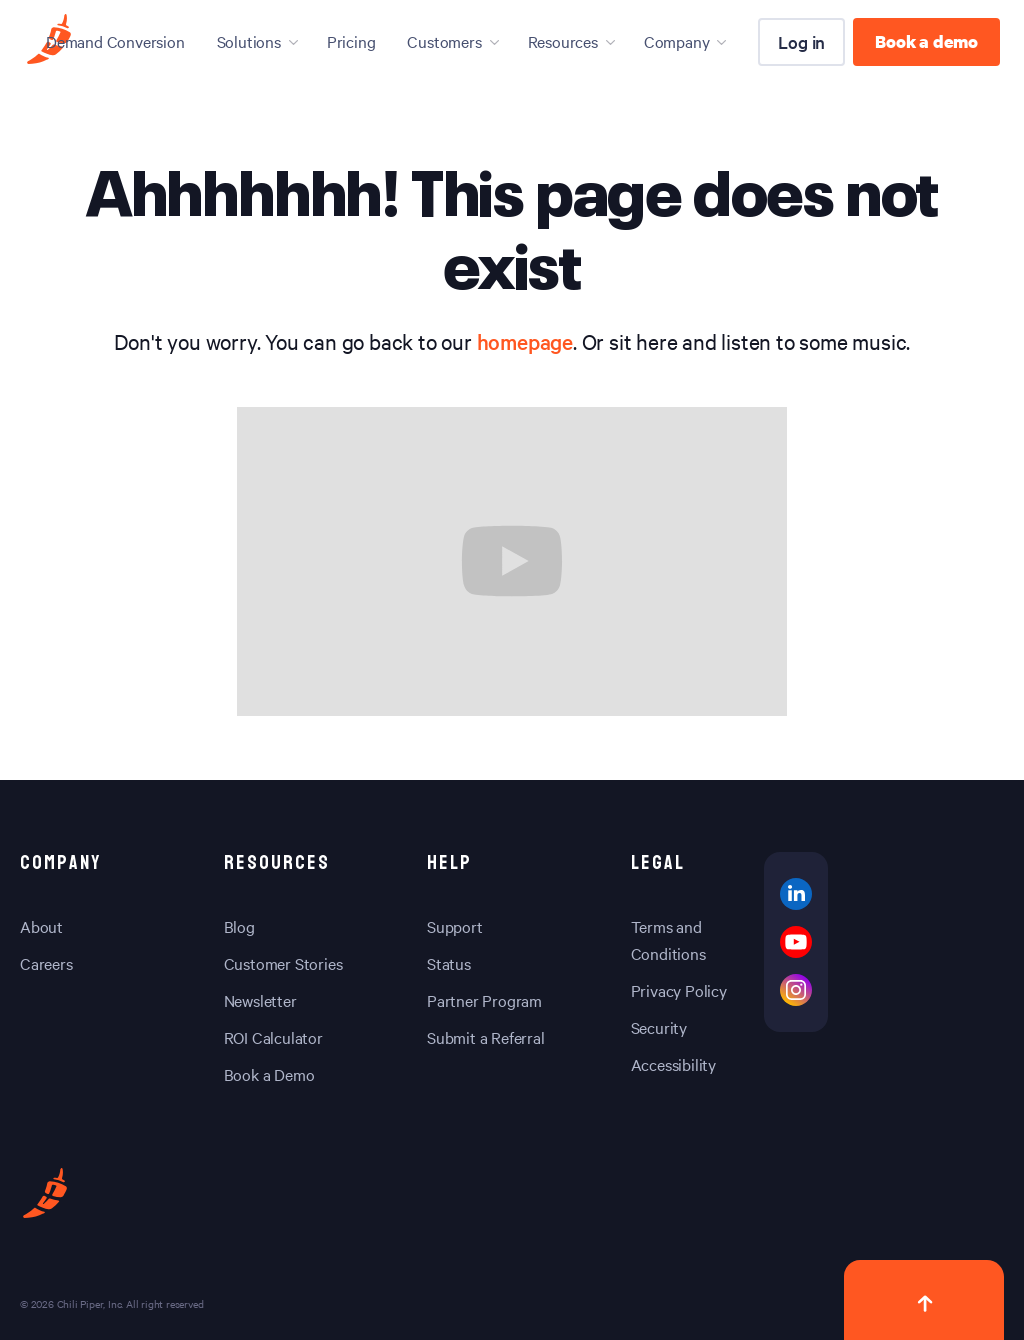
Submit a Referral (486, 1037)
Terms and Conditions (668, 939)
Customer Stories (283, 963)
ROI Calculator (273, 1037)
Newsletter (260, 1000)
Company (677, 41)
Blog (239, 926)
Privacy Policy (679, 990)
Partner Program (484, 1000)
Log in (801, 41)
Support (455, 926)
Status (449, 963)
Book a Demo (269, 1074)
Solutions (249, 41)
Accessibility (673, 1064)
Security (659, 1027)
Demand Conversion (115, 41)
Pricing (351, 41)
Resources (563, 41)
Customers (444, 41)
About (41, 926)
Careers (46, 963)
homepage (525, 341)
